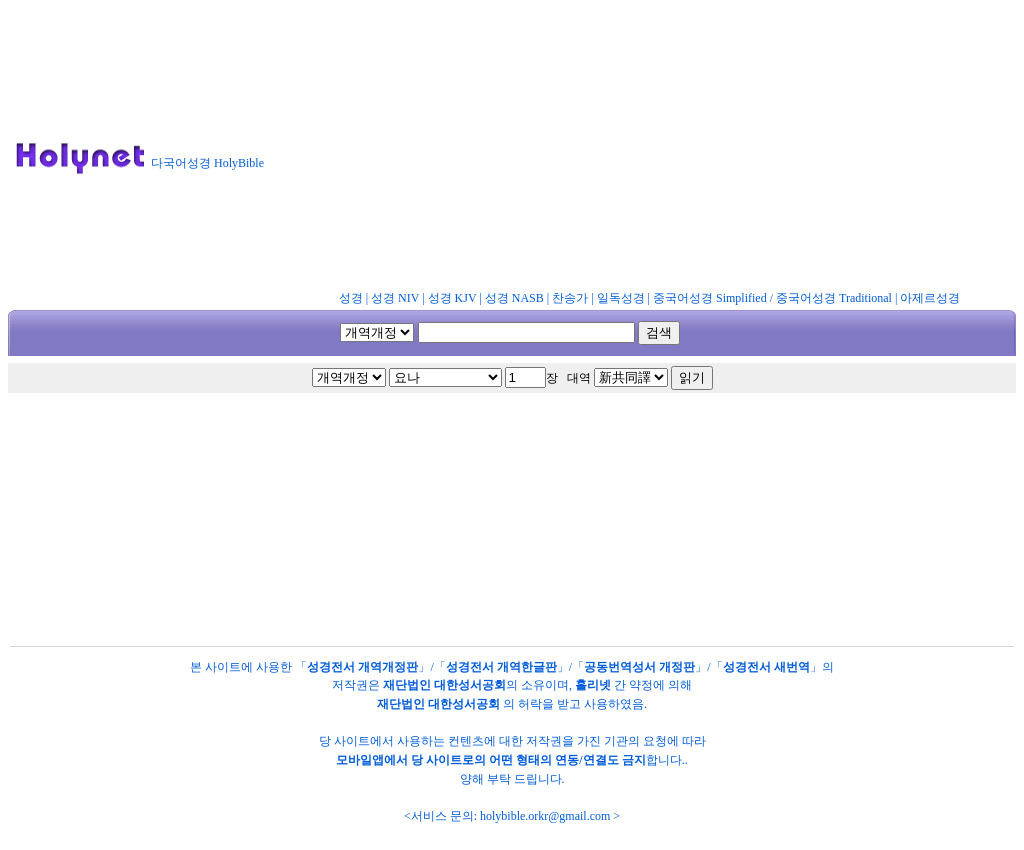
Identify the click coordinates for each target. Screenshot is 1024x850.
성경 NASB (514, 298)
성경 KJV (452, 298)
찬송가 (570, 298)
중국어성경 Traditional (834, 298)
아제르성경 (930, 298)
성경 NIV (395, 298)
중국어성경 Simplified (710, 298)
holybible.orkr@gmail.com (545, 816)
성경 (351, 298)
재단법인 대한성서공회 (444, 685)
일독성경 (621, 298)
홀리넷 (593, 685)
